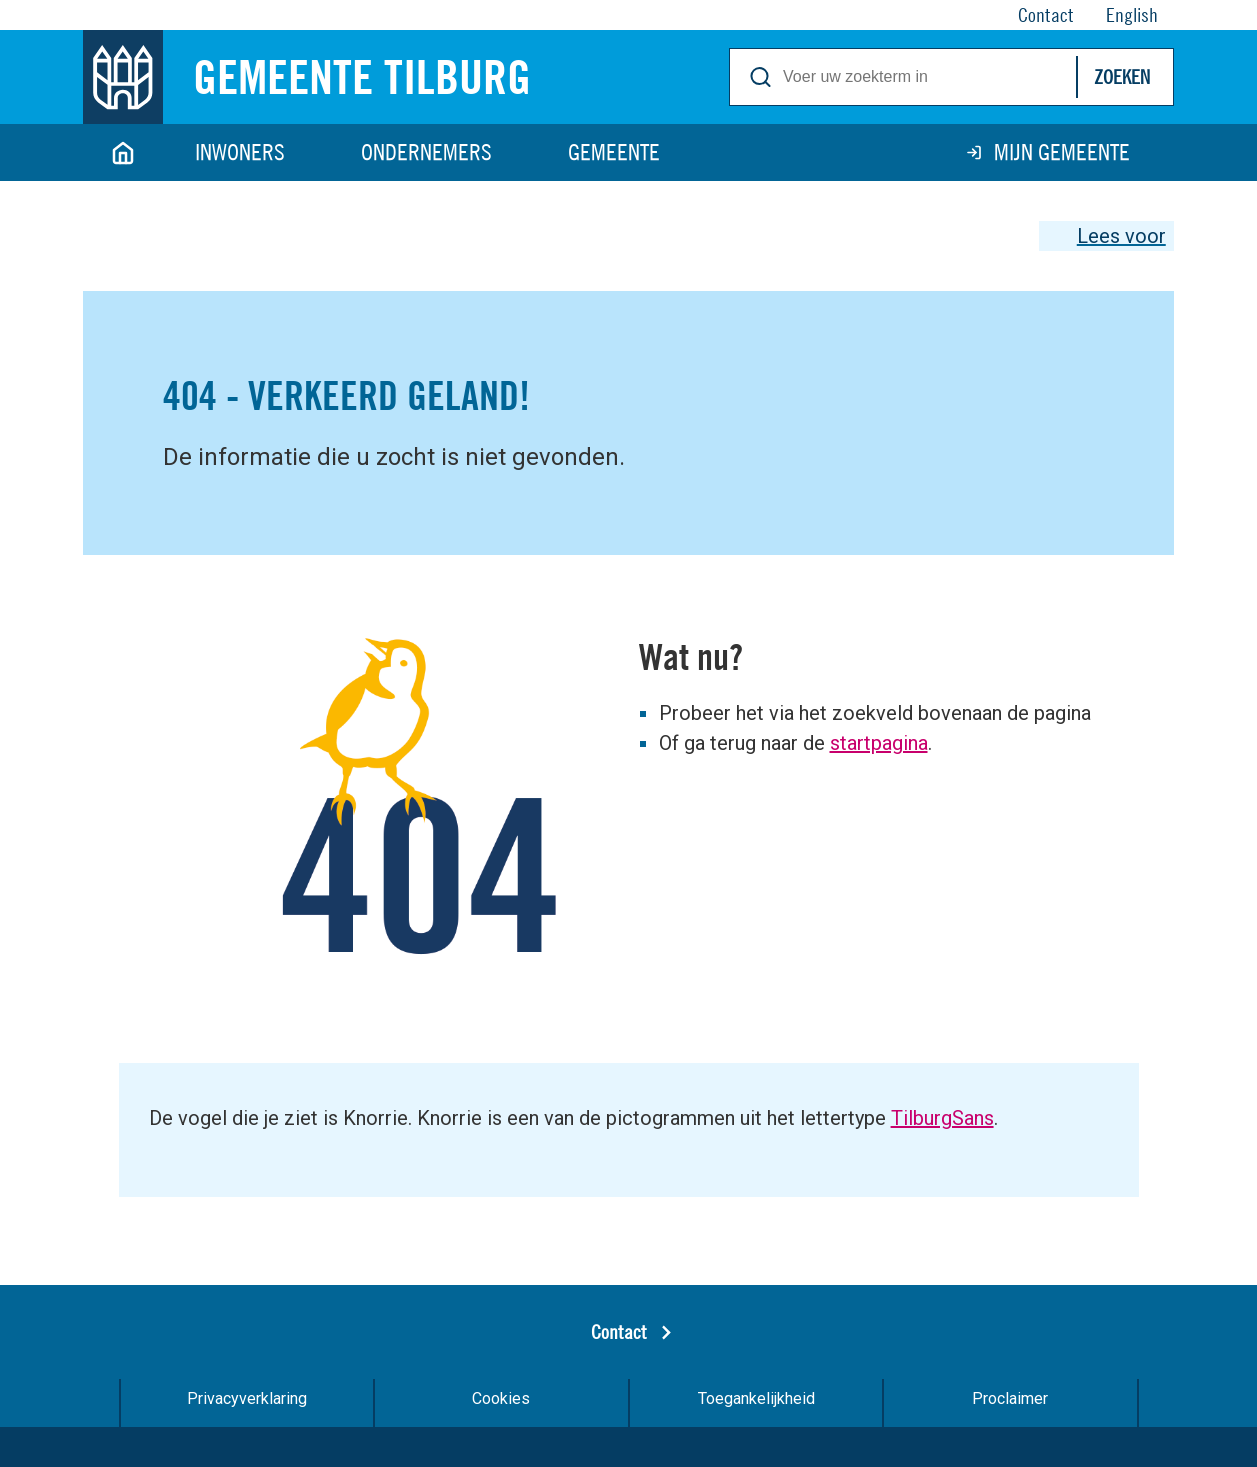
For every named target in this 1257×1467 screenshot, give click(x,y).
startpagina (879, 743)
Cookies (501, 1398)
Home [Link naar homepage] (123, 152)
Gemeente (614, 152)
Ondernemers (426, 152)
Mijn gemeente (1062, 152)
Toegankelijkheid (756, 1398)
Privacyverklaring (247, 1398)
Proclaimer (1010, 1398)
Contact (619, 1331)
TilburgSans (942, 1118)
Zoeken (1122, 76)
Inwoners (240, 152)
